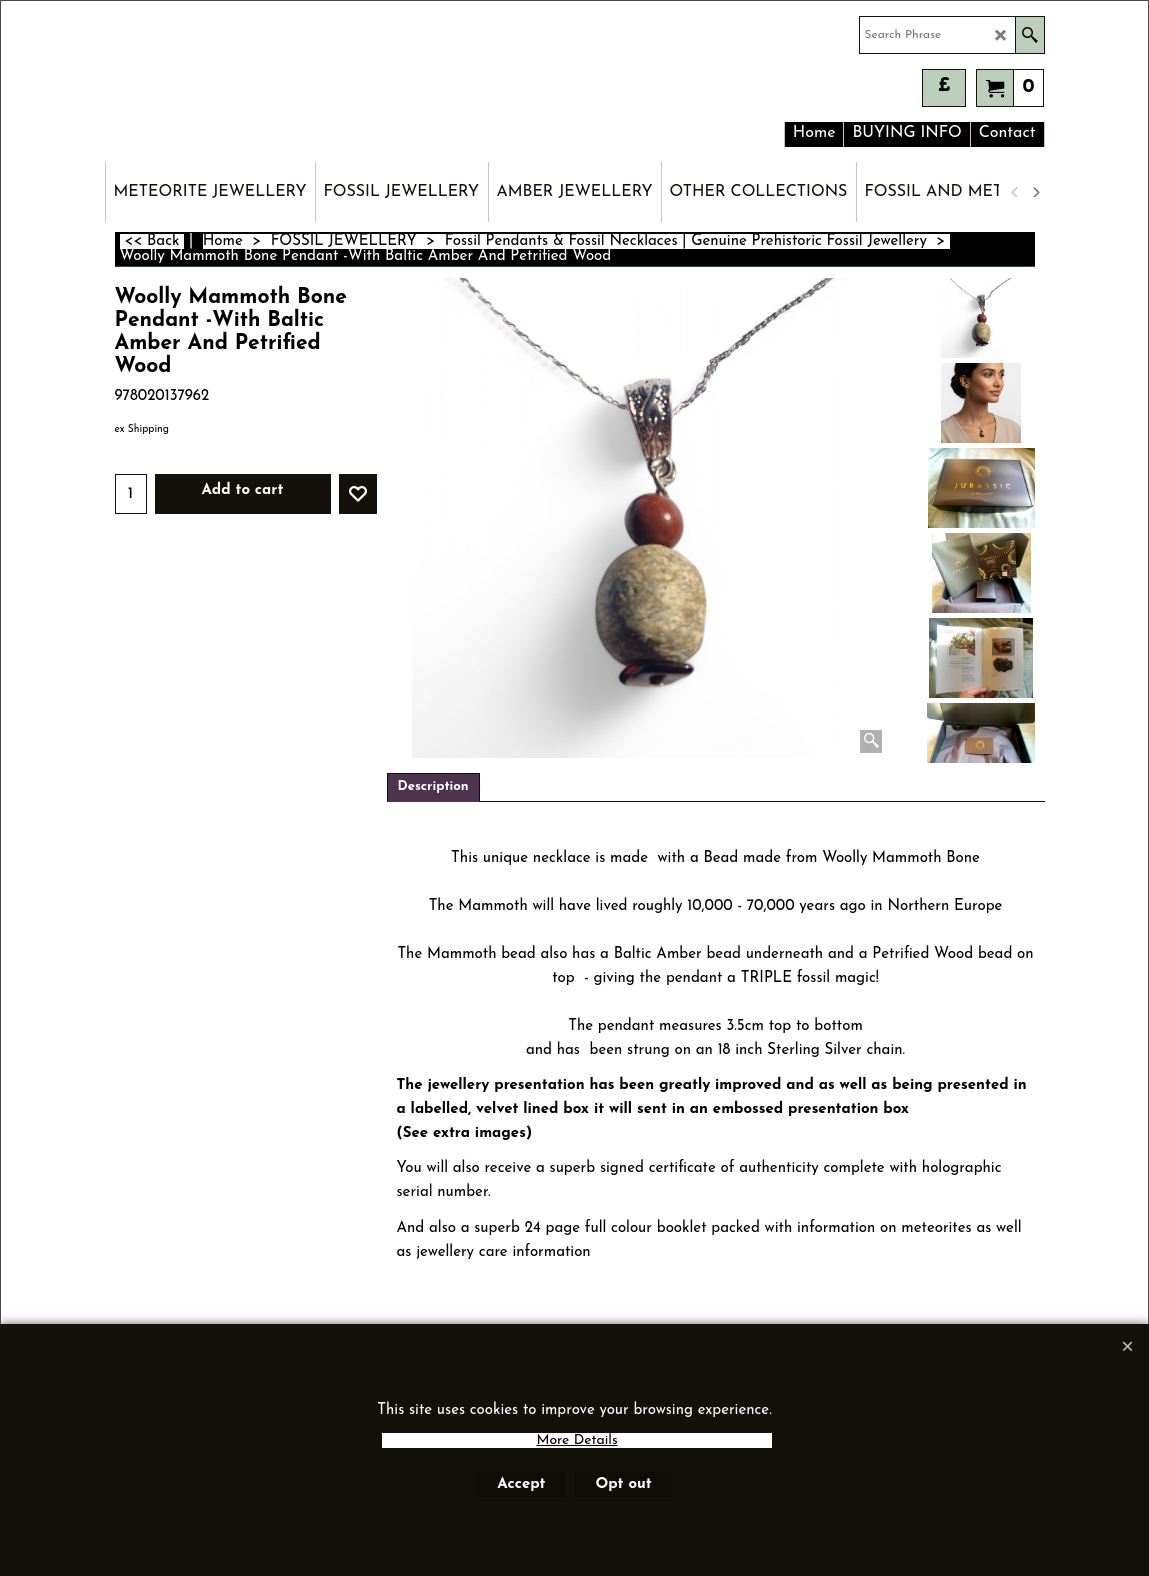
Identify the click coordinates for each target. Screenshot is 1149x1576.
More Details (576, 1440)
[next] (1036, 192)
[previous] (1016, 192)
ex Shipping (142, 429)
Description (433, 786)
